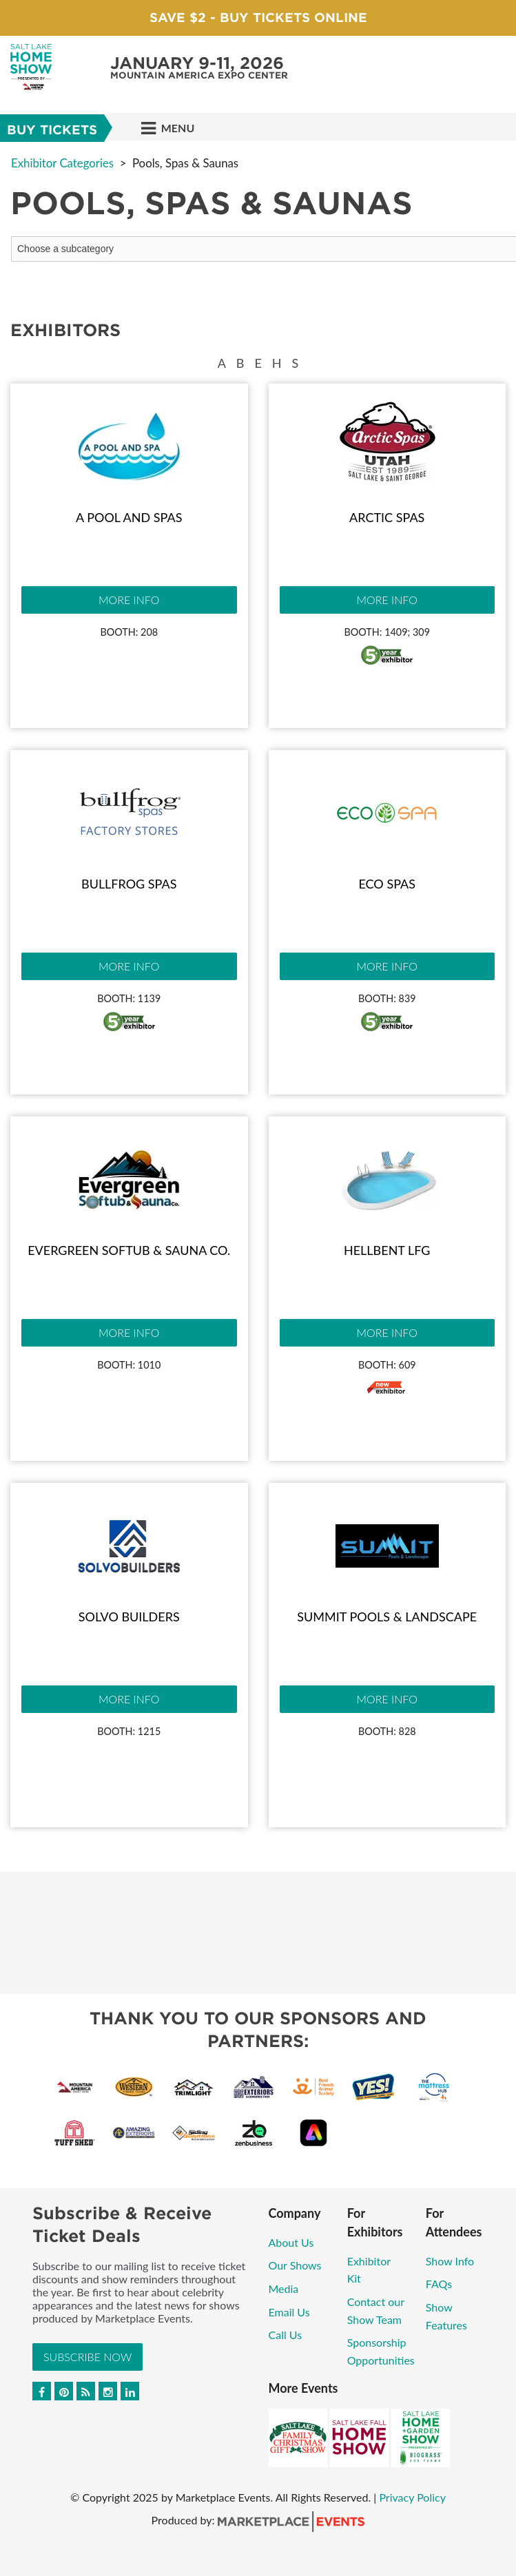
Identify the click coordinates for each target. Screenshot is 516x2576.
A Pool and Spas (129, 517)
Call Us (285, 2334)
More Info (129, 599)
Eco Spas (386, 883)
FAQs (439, 2283)
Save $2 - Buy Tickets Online (258, 17)
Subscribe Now (87, 2356)
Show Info (450, 2260)
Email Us (289, 2311)
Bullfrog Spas (128, 883)
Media (284, 2288)
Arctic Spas (386, 517)
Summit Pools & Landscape (387, 1616)
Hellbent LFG (387, 1250)
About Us (291, 2242)
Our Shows (295, 2265)
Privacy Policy (412, 2497)
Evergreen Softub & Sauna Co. (129, 1250)
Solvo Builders (129, 1616)
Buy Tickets (52, 130)
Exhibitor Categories (62, 163)
